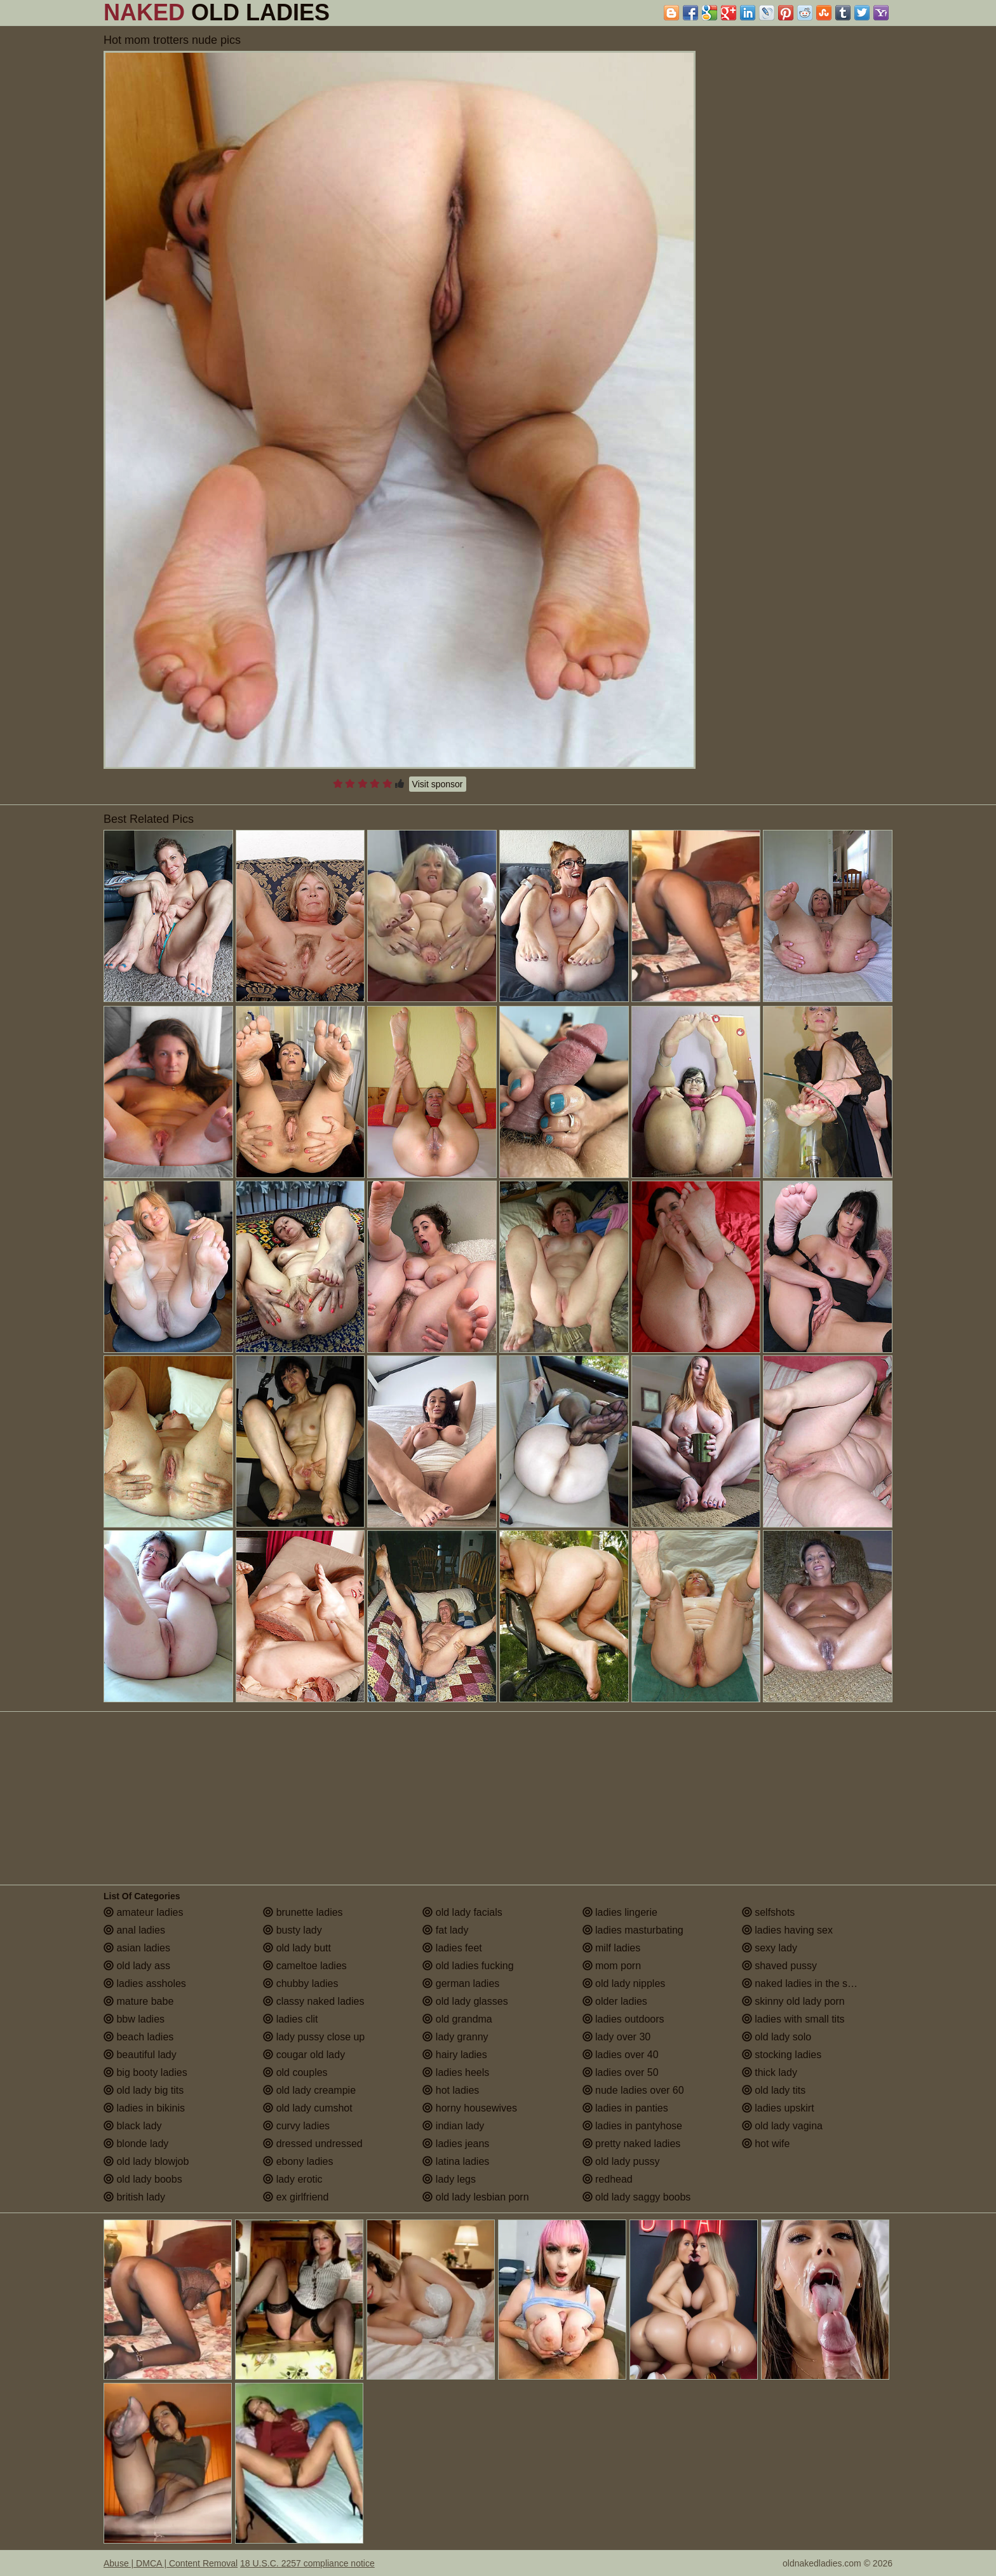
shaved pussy (779, 1965)
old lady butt (297, 1947)
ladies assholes (145, 1983)
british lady (134, 2197)
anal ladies (134, 1930)
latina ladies (455, 2161)
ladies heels (455, 2072)
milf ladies (611, 1947)
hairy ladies (454, 2054)
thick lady (769, 2072)
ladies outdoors (623, 2019)
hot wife (766, 2143)
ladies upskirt (778, 2108)
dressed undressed (313, 2143)
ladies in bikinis (144, 2108)
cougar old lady (304, 2054)
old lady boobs (143, 2179)
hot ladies (450, 2090)
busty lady (292, 1930)
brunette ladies (302, 1912)
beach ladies (138, 2036)
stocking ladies (781, 2054)
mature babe (138, 2001)
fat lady (445, 1930)
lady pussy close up (314, 2036)
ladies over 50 (620, 2072)
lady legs (449, 2179)
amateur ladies (143, 1912)
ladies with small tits (793, 2019)
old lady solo (776, 2036)
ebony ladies (298, 2161)
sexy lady (769, 1947)
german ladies (460, 1983)
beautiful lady (140, 2054)
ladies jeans (455, 2143)
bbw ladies (134, 2019)
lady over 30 (616, 2036)
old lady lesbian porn (475, 2197)
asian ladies (137, 1947)
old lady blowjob (146, 2161)
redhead (607, 2179)
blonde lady (136, 2143)
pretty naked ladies (631, 2143)
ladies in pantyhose (632, 2125)
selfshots (768, 1912)
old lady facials (462, 1912)
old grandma (457, 2019)
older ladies (614, 2001)
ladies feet (451, 1947)
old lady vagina (782, 2125)
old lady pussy (621, 2161)
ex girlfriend (295, 2197)
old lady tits (773, 2090)
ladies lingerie (619, 1912)
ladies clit (290, 2019)
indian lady (453, 2125)
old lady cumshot (308, 2108)
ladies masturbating (632, 1930)
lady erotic (292, 2179)
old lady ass (137, 1965)
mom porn (611, 1965)
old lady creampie (309, 2090)
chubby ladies (300, 1983)
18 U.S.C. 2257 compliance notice (307, 2563)
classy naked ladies (313, 2001)
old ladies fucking (467, 1965)
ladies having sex (787, 1930)
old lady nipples (624, 1983)
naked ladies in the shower (808, 1983)
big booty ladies (145, 2072)
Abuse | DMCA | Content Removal (171, 2563)
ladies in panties (625, 2108)
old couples (295, 2072)
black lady (133, 2125)
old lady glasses (465, 2001)
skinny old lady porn (793, 2001)
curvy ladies (296, 2125)
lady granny (455, 2036)
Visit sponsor (437, 784)
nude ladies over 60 (633, 2090)
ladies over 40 (620, 2054)
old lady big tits (144, 2090)
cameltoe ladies (305, 1965)
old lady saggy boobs (636, 2197)
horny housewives (469, 2108)
